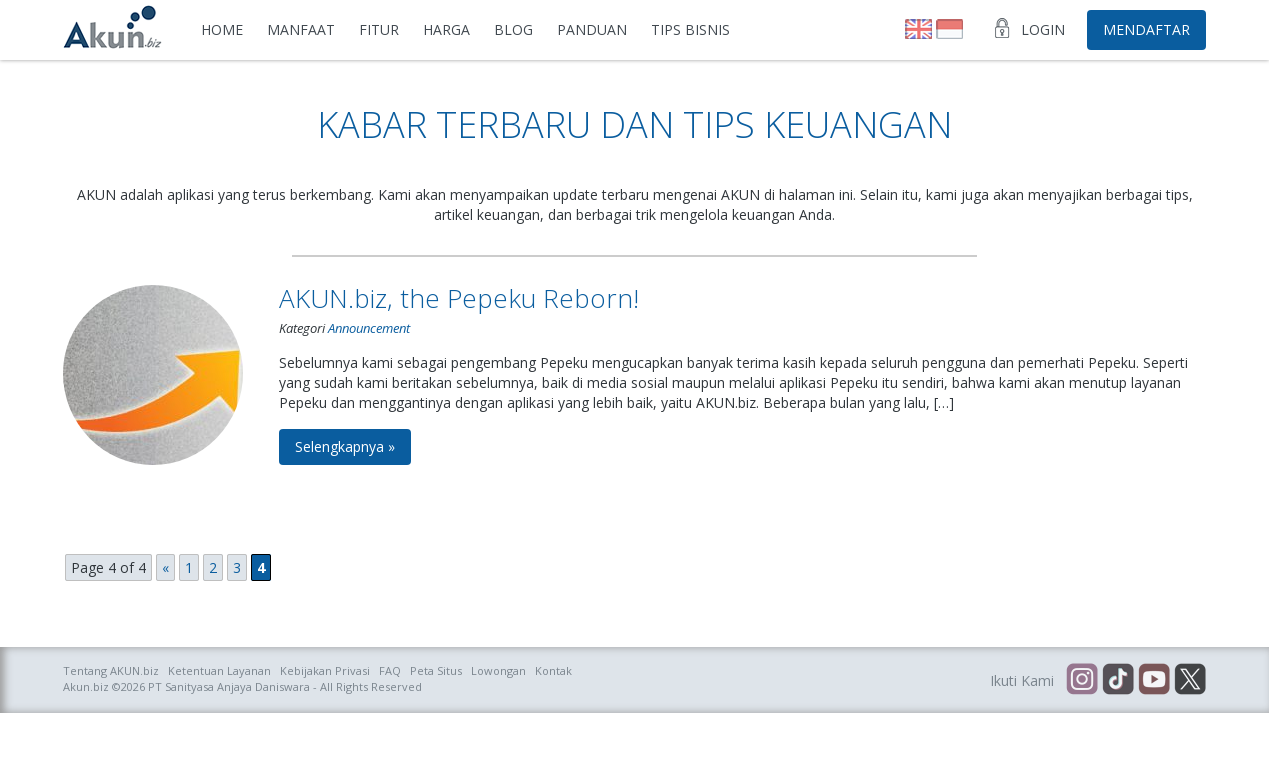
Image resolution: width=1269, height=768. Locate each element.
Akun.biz (86, 686)
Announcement (369, 328)
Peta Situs (436, 670)
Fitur (379, 29)
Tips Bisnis (690, 29)
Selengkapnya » (345, 446)
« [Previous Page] (165, 567)
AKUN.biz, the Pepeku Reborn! (459, 298)
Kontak (553, 670)
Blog (513, 29)
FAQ (390, 670)
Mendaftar (1146, 29)
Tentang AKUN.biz (111, 670)
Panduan (592, 29)
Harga (446, 29)
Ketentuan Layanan (219, 670)
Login (1043, 29)
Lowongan (498, 670)
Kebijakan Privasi (325, 670)
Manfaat (301, 29)
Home (222, 29)
